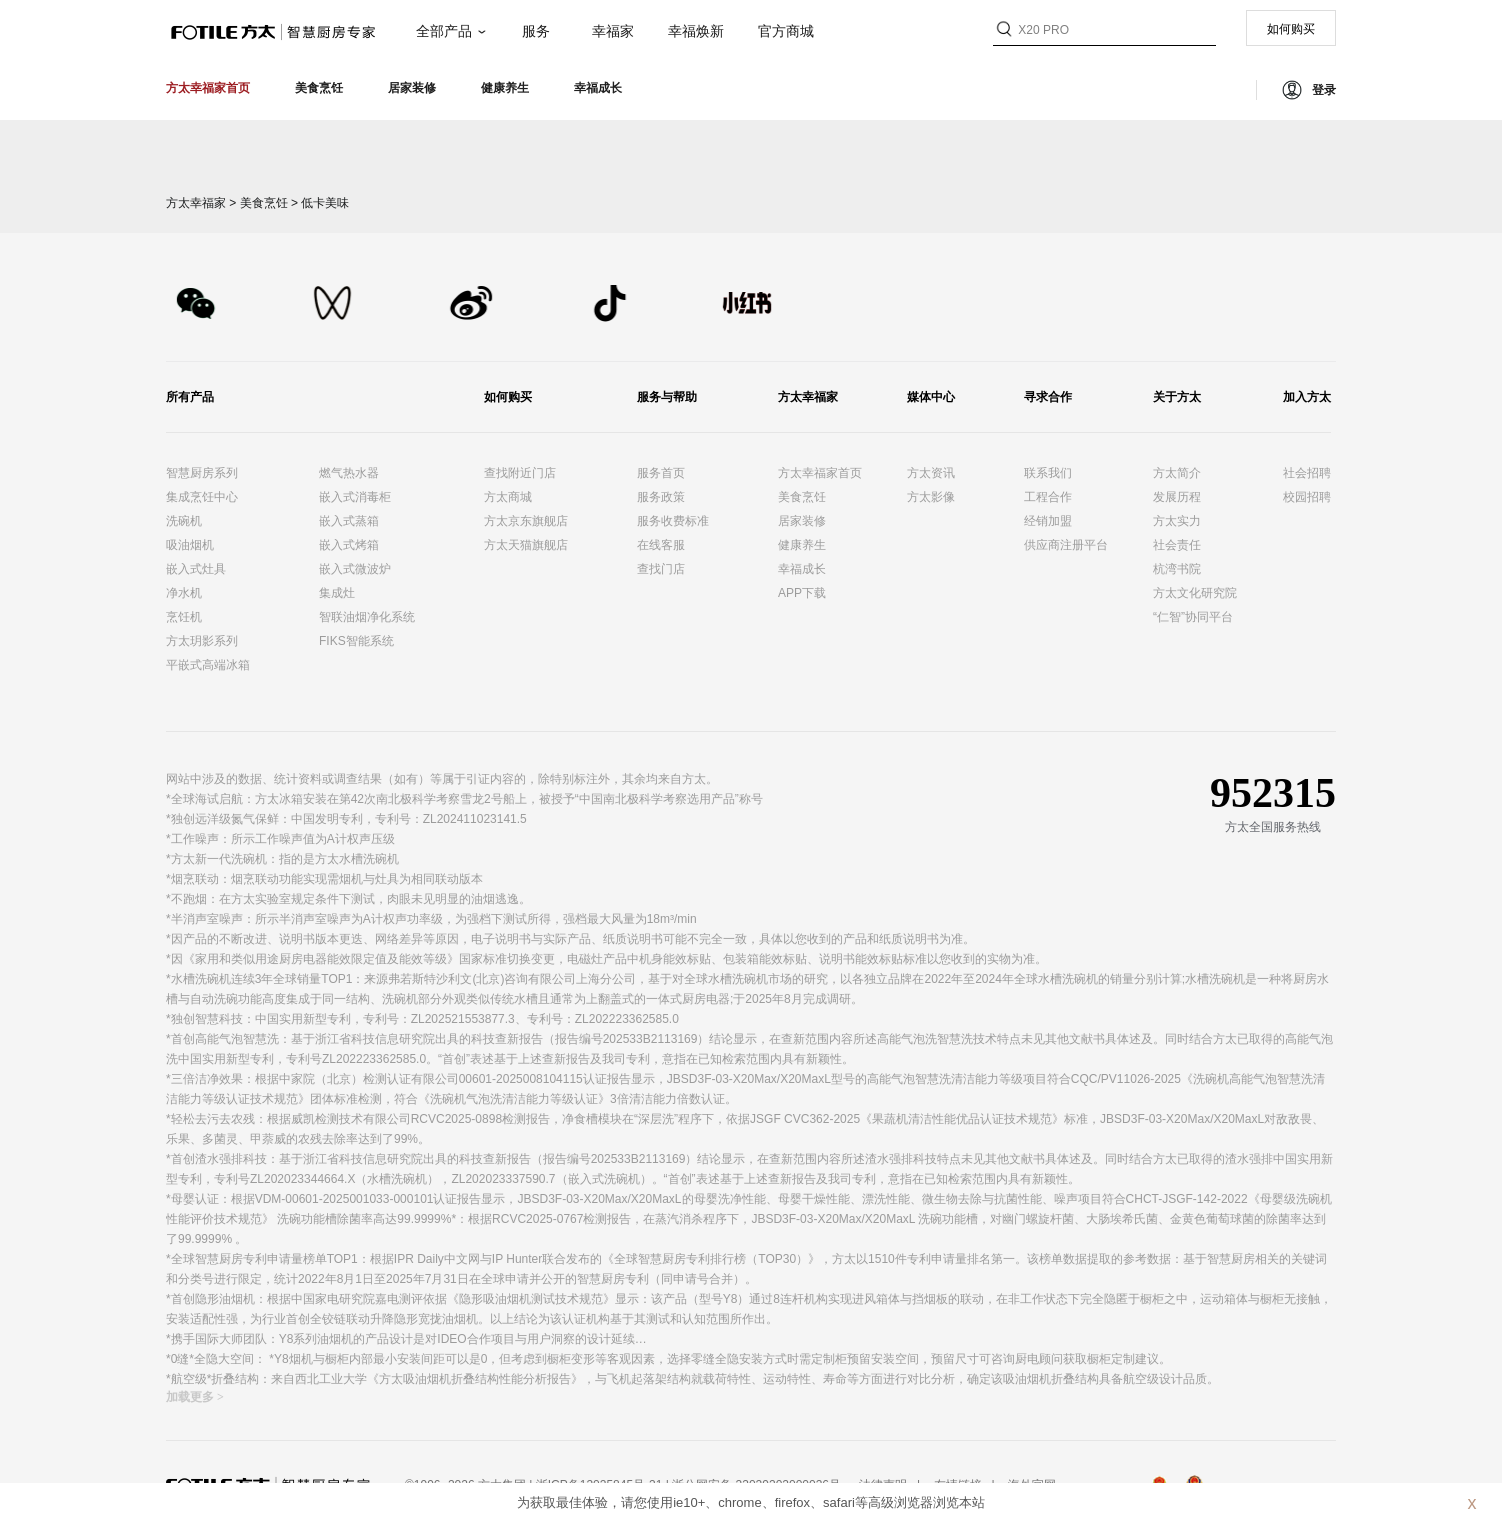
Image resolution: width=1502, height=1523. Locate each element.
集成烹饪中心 (202, 497)
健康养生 (802, 545)
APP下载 (802, 593)
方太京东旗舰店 (526, 521)
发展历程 (1177, 497)
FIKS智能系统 (356, 641)
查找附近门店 (520, 473)
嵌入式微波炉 (355, 569)
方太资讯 (931, 473)
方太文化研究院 (1195, 593)
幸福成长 (802, 569)
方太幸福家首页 (820, 473)
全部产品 (444, 31)
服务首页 (661, 473)
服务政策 (661, 497)
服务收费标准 (673, 521)
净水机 (184, 593)
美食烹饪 (264, 203)
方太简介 (1177, 473)
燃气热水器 (349, 473)
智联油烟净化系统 (367, 617)
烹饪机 (184, 617)
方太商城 (508, 497)
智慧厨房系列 (202, 473)
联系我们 (1048, 473)
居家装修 (802, 521)
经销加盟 (1048, 521)
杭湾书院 (1177, 569)
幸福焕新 (696, 31)
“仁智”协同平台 (1193, 617)
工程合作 (1048, 497)
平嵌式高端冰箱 (208, 665)
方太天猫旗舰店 (526, 545)
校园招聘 (1307, 497)
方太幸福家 (196, 203)
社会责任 (1177, 545)
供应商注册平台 (1066, 545)
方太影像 (931, 497)
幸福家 (613, 31)
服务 (536, 31)
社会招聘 (1307, 473)
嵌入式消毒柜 (355, 497)
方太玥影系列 (202, 641)
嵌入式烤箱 (349, 545)
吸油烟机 (190, 545)
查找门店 (661, 569)
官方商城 (786, 31)
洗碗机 (184, 521)
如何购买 (1291, 29)
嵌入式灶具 (196, 569)
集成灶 (337, 593)
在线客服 (661, 545)
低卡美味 (325, 203)
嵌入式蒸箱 (349, 521)
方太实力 (1177, 521)
